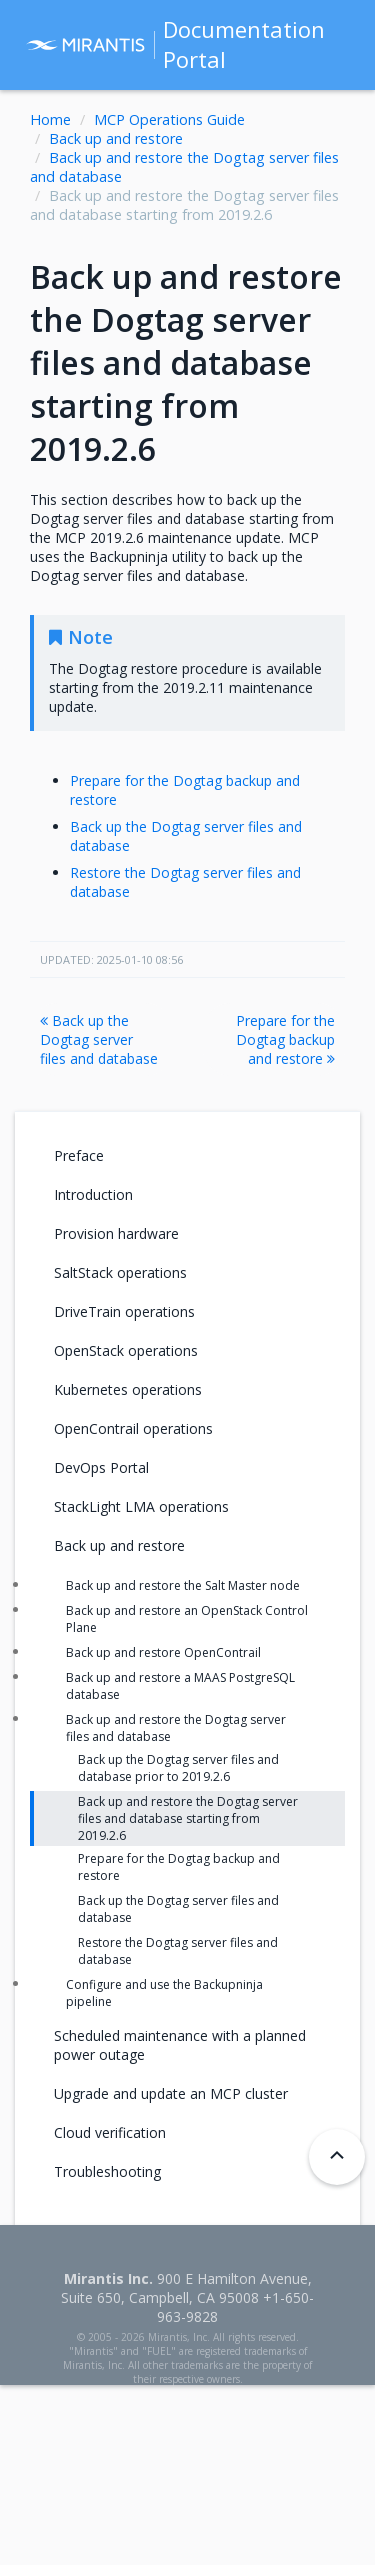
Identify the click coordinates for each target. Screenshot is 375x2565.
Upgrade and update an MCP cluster (171, 2093)
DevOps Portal (101, 1467)
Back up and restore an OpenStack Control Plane (187, 1619)
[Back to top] (337, 2157)
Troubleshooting (107, 2171)
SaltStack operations (120, 1272)
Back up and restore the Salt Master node (183, 1585)
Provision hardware (116, 1233)
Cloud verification (110, 2132)
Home (50, 119)
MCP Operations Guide (169, 119)
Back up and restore (116, 138)
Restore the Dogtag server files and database (178, 1951)
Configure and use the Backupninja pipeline (164, 1993)
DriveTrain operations (124, 1311)
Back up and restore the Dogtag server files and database (176, 1728)
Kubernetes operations (128, 1389)
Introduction (93, 1194)
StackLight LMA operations (141, 1506)
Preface (79, 1155)
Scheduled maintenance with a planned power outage (180, 2045)
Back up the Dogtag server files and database (99, 1039)
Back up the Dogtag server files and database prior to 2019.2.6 (178, 1768)
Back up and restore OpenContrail (163, 1652)
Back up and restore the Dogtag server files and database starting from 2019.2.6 (188, 1818)
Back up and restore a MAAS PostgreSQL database (180, 1686)
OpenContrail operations (133, 1428)
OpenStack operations (126, 1350)
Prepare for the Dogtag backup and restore (285, 1039)
